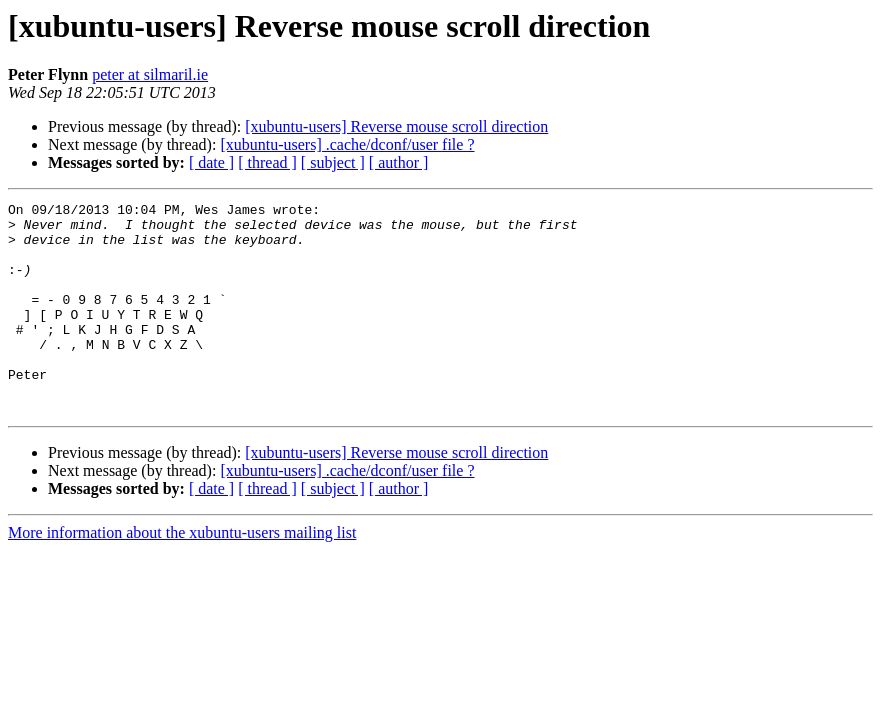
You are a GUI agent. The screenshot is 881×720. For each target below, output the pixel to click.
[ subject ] (333, 162)
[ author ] (399, 162)
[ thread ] (267, 162)
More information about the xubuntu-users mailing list (182, 574)
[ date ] (211, 162)
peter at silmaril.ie (150, 74)
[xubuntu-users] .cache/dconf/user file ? (347, 144)
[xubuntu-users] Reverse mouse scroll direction (396, 126)
